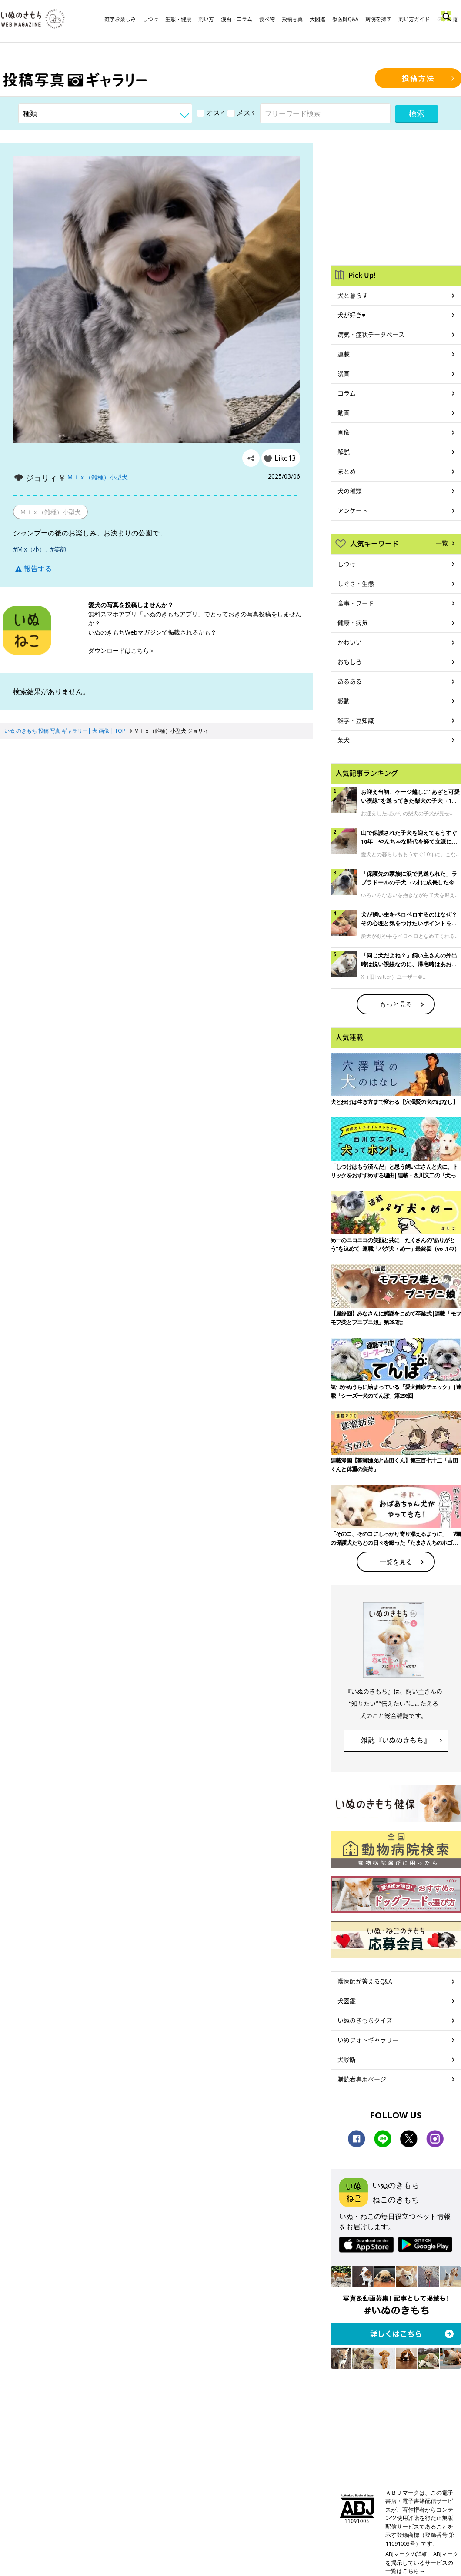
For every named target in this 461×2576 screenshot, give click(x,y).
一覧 (442, 542)
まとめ (346, 471)
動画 (343, 412)
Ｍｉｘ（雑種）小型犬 (97, 477)
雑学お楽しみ (120, 19)
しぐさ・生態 (355, 583)
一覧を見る (396, 1561)
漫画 (343, 373)
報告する (33, 568)
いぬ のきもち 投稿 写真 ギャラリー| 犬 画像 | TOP (64, 731)
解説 (343, 451)
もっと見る (396, 1004)
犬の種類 (349, 490)
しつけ (150, 19)
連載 (343, 353)
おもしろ (349, 661)
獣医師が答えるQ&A (364, 1981)
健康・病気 (352, 622)
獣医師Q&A (345, 19)
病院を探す (378, 19)
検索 (416, 113)
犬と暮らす (352, 295)
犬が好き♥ (351, 314)
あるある (349, 681)
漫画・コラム (236, 19)
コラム (346, 393)
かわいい (349, 642)
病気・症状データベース (370, 334)
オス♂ (211, 112)
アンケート (352, 510)
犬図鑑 (317, 19)
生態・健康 (178, 19)
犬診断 (346, 2059)
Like (285, 458)
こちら (140, 650)
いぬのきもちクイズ (364, 2020)
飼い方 (206, 19)
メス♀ (241, 112)
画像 (343, 432)
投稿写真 (292, 19)
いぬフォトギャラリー (367, 2039)
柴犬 (343, 739)
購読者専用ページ (361, 2078)
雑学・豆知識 (355, 720)
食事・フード (355, 602)
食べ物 (267, 19)
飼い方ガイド (414, 19)
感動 (343, 700)
